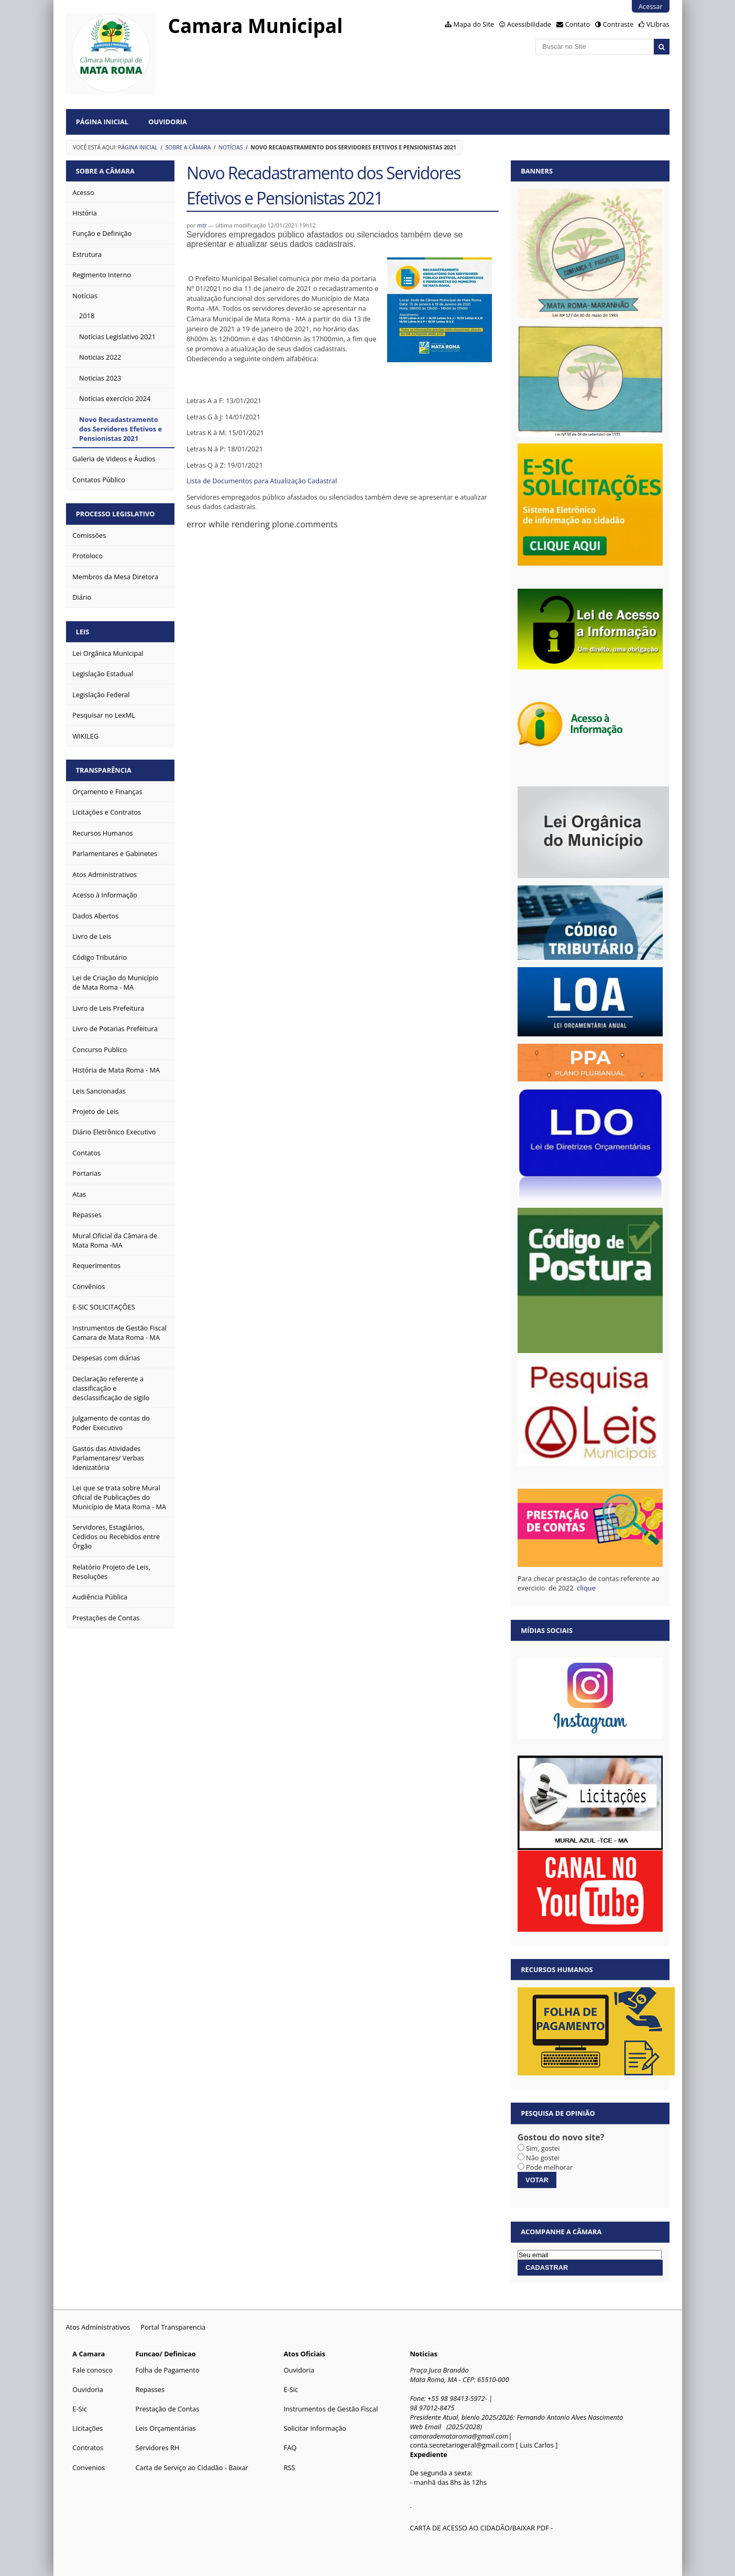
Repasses (149, 2389)
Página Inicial (102, 121)
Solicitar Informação (314, 2428)
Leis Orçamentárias (165, 2428)
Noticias (423, 2353)
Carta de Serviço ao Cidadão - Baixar (191, 2467)
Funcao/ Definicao (165, 2353)
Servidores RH (157, 2447)
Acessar (651, 6)
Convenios (88, 2467)
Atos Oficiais (304, 2353)
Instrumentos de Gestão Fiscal (330, 2408)
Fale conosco (92, 2370)
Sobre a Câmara (188, 147)
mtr (201, 225)
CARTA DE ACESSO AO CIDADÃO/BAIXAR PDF (479, 2527)
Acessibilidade (529, 24)
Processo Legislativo (115, 513)
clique (587, 1588)
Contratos (87, 2447)
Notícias (230, 147)
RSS (289, 2467)
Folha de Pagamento (167, 2370)
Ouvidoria (167, 121)
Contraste (618, 24)
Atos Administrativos (98, 2327)
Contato (577, 24)
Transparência (103, 770)
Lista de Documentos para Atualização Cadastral (262, 480)
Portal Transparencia (172, 2327)
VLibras (658, 24)
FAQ (290, 2447)
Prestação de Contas (167, 2408)
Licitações (87, 2428)
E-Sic (79, 2408)
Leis (83, 631)
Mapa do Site (474, 24)
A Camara (88, 2353)
